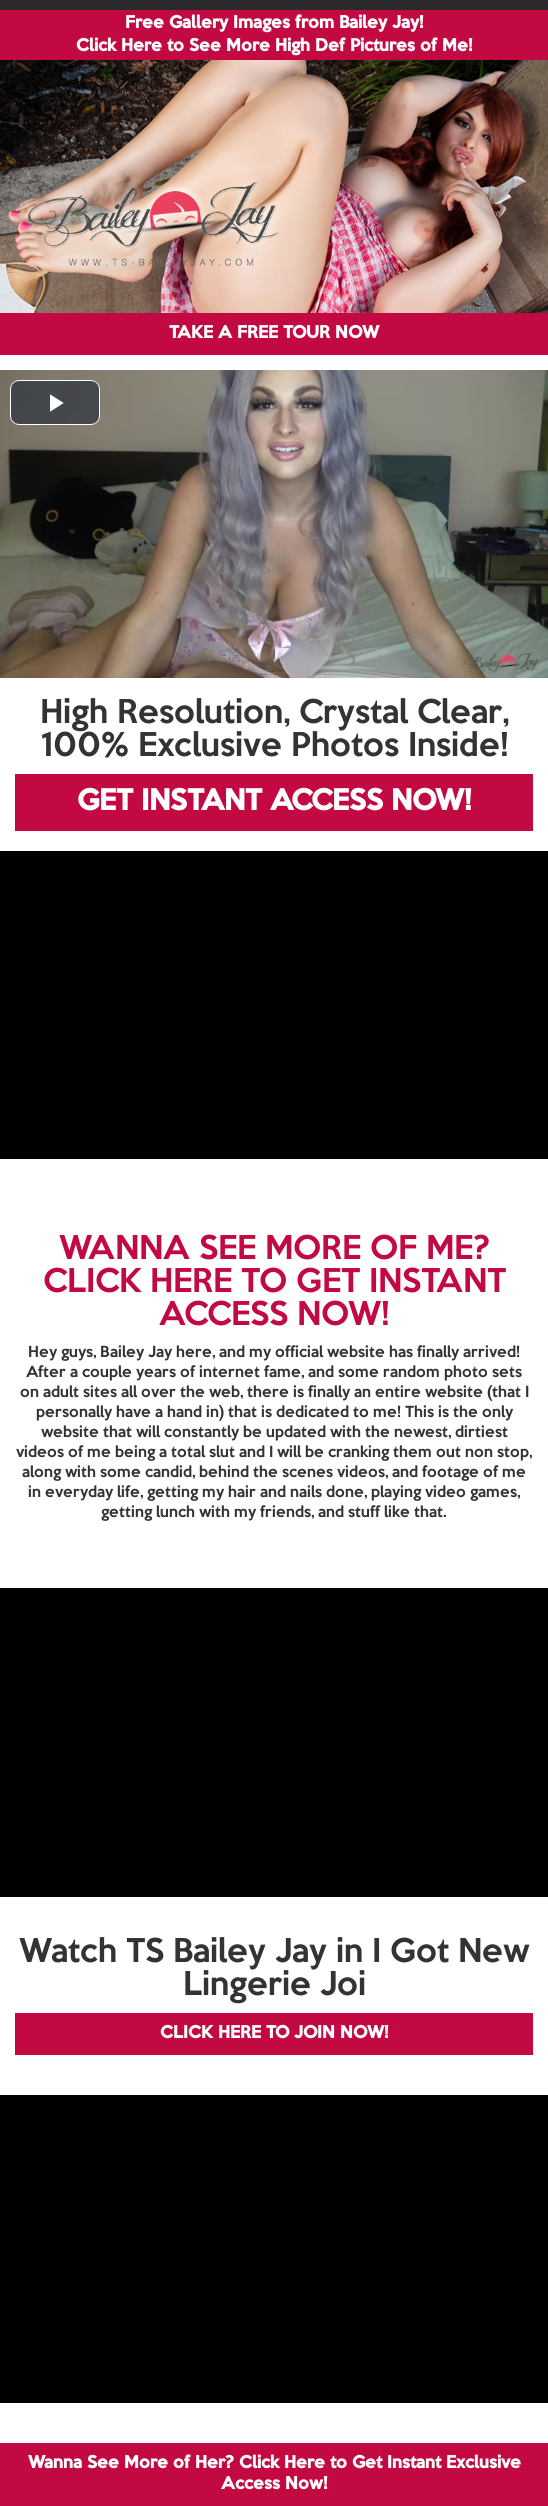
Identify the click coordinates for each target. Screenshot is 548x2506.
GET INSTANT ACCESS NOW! (274, 802)
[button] (55, 402)
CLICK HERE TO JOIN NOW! (274, 2033)
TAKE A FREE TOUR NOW (274, 333)
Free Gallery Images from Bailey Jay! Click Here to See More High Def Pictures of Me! (274, 35)
